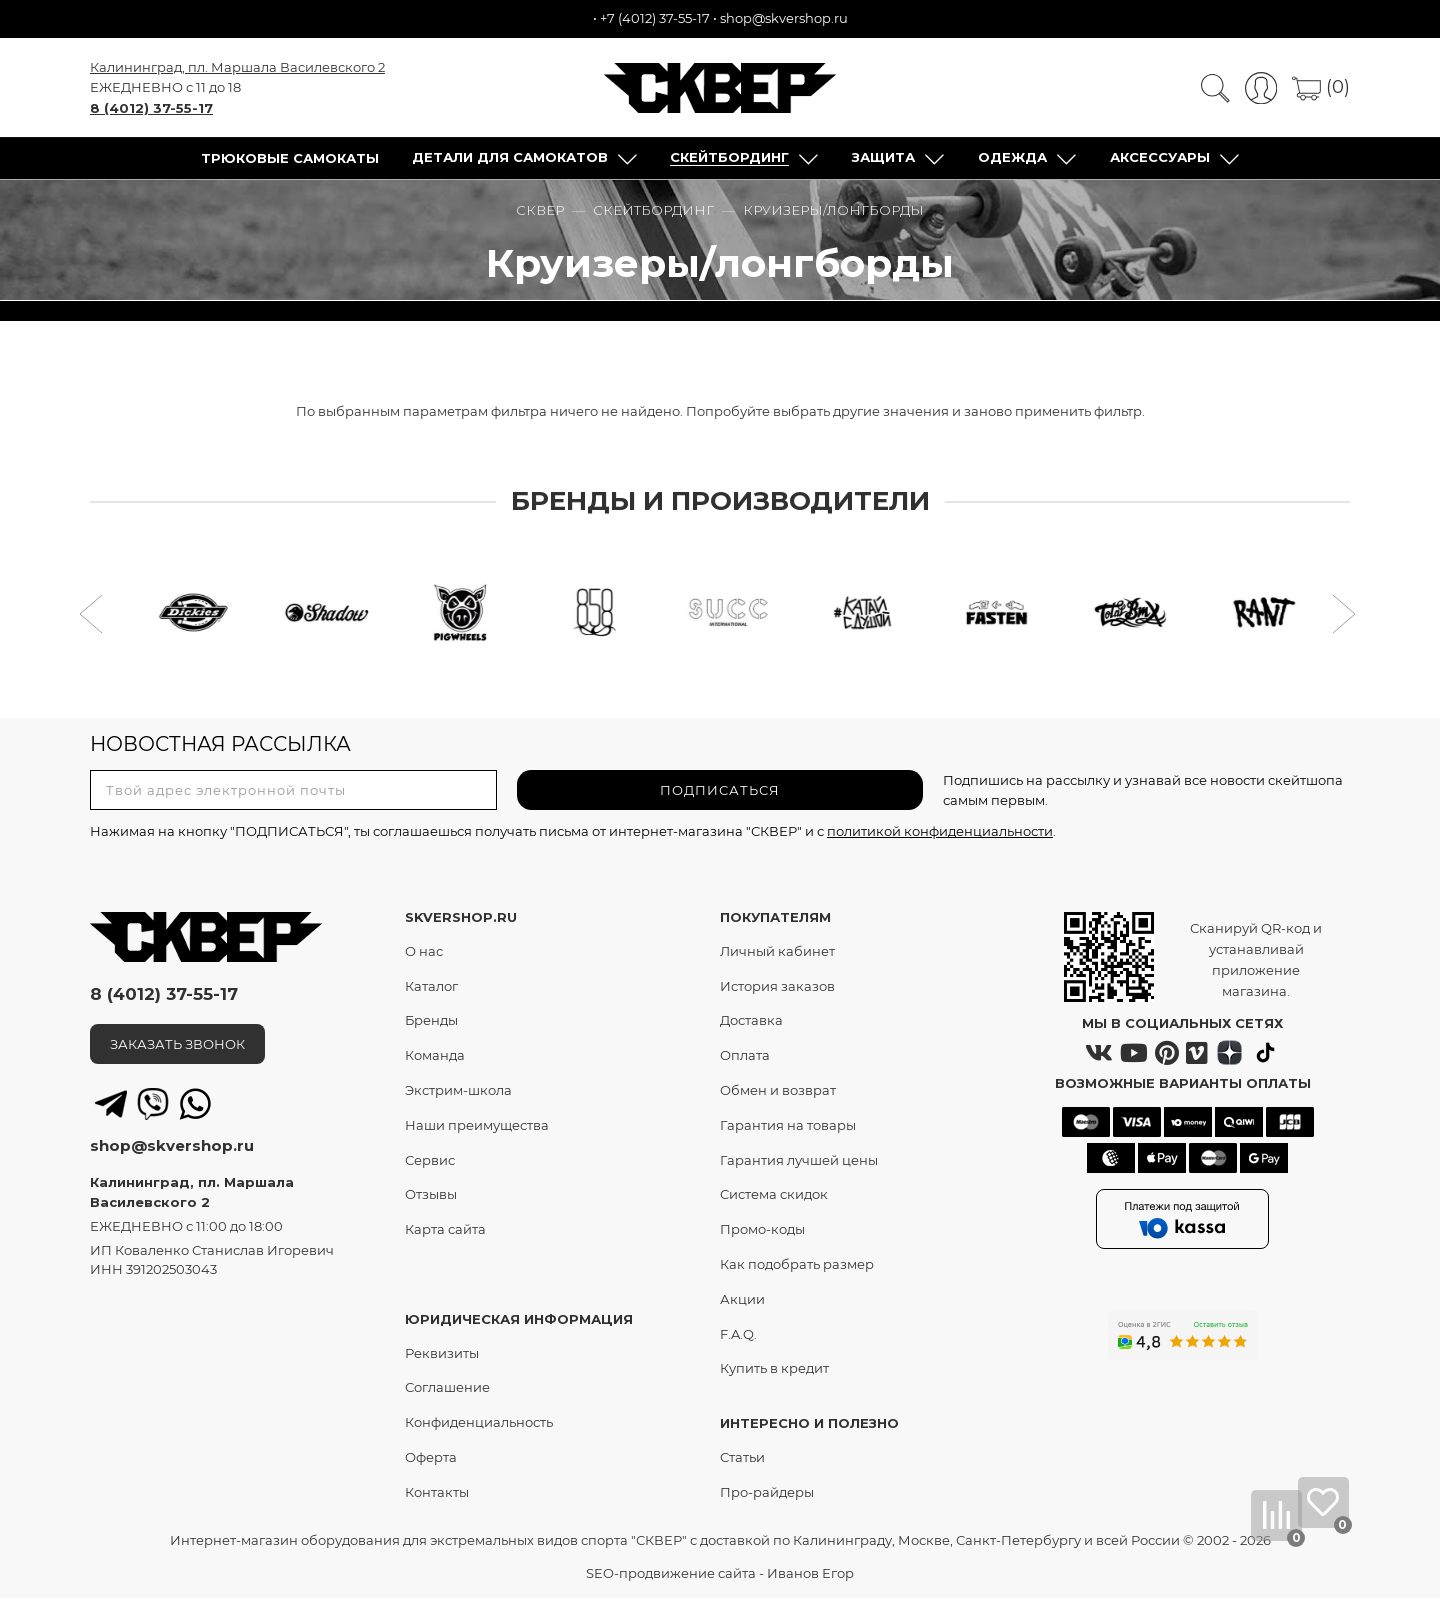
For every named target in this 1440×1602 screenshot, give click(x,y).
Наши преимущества (477, 1128)
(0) (1321, 88)
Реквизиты (442, 1356)
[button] (93, 620)
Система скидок (774, 1198)
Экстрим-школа (458, 1093)
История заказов (777, 989)
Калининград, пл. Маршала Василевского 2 (237, 68)
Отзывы (431, 1198)
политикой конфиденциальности (940, 835)
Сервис (430, 1163)
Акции (742, 1302)
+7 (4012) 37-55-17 (655, 18)
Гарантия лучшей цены (799, 1163)
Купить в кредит (774, 1372)
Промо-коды (762, 1233)
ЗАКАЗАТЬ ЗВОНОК (177, 1047)
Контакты (437, 1495)
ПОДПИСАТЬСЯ (720, 793)
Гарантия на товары (788, 1128)
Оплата (745, 1059)
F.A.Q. (738, 1337)
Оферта (431, 1460)
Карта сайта (445, 1233)
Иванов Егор (810, 1577)
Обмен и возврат (778, 1093)
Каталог (431, 989)
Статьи (742, 1460)
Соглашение (447, 1391)
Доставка (751, 1024)
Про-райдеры (767, 1495)
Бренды (431, 1024)
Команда (435, 1059)
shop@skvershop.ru (784, 18)
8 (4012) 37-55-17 (151, 109)
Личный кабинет (777, 954)
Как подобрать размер (797, 1267)
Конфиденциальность (479, 1426)
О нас (424, 954)
